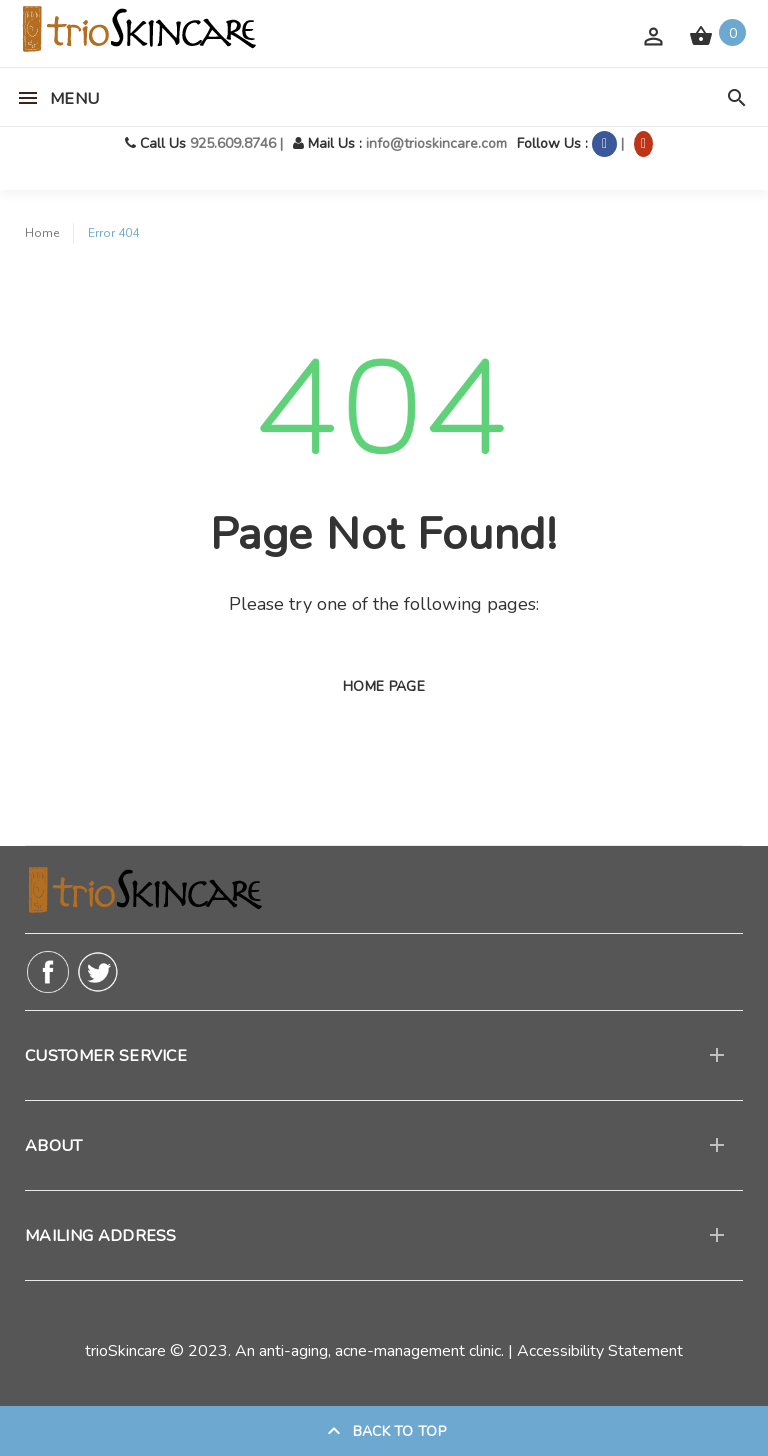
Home (42, 233)
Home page (384, 686)
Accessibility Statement (600, 1351)
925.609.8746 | (236, 143)
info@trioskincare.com (436, 143)
